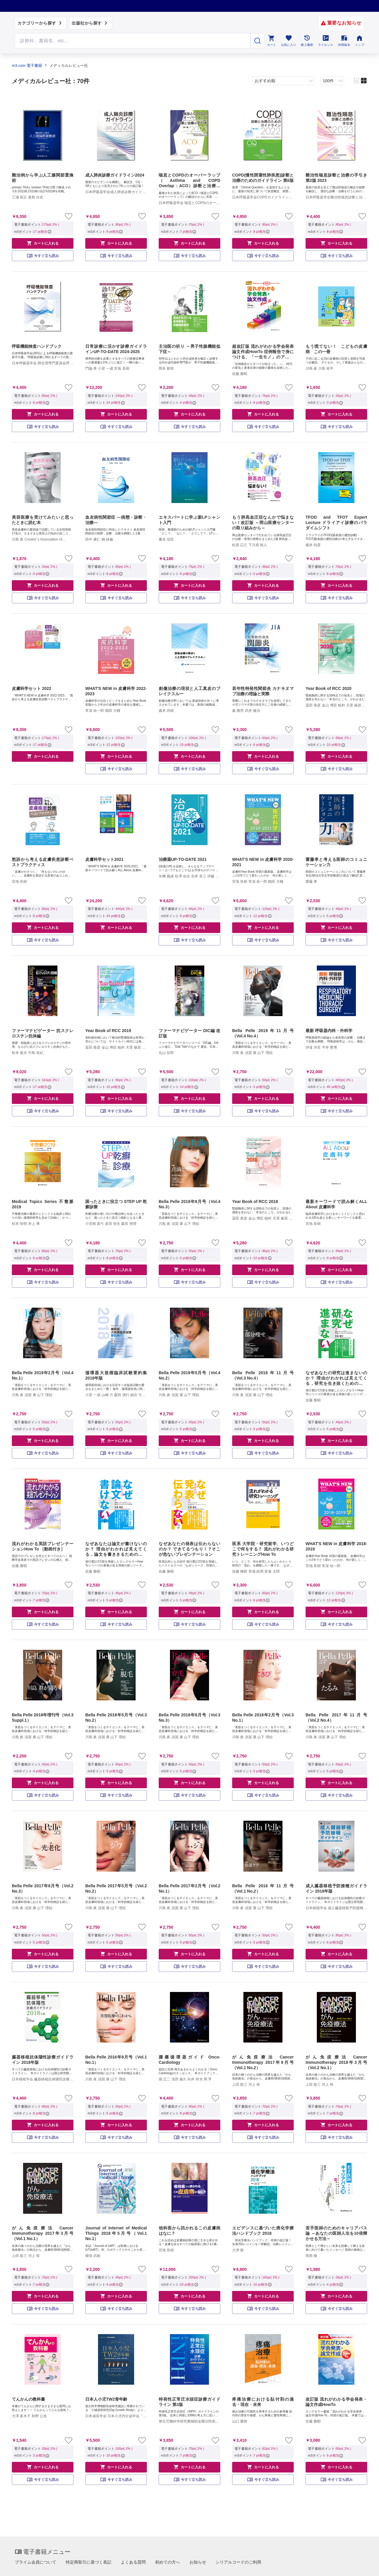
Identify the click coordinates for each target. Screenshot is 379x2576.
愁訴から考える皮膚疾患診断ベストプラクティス (42, 862)
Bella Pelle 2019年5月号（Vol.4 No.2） (189, 1375)
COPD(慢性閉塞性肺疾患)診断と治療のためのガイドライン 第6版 (263, 178)
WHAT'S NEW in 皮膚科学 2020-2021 (263, 862)
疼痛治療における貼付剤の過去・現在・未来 (263, 2402)
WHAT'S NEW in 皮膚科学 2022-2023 (116, 691)
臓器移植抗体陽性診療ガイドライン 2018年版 (42, 2060)
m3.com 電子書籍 (27, 65)
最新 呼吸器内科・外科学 (329, 1030)
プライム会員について (35, 2562)
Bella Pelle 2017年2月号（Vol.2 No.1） (189, 1888)
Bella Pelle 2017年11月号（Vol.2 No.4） (336, 1718)
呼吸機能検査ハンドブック (37, 346)
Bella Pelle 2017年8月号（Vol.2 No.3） (42, 1888)
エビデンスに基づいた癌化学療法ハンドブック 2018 (263, 2231)
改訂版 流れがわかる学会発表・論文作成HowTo (336, 2402)
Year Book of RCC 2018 (255, 1201)
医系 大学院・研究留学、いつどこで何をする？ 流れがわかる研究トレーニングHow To (263, 1549)
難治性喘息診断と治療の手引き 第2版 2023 (336, 178)
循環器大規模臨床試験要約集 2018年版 (116, 1375)
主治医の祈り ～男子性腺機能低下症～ (189, 349)
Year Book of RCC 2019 (108, 1030)
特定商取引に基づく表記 (88, 2562)
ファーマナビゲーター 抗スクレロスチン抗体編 (42, 1033)
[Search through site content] (132, 40)
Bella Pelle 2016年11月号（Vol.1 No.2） (263, 1888)
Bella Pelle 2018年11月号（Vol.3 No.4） (263, 1375)
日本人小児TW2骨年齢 (106, 2399)
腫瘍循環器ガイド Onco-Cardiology (189, 2060)
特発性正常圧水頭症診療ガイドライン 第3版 (189, 2402)
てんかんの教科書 (28, 2399)
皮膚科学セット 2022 (31, 688)
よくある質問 (133, 2562)
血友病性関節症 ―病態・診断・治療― (116, 520)
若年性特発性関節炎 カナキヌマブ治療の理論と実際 (263, 691)
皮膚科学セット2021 (104, 859)
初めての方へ (167, 2562)
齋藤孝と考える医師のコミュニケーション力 (336, 862)
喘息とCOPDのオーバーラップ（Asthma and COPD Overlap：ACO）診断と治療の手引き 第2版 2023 (189, 181)
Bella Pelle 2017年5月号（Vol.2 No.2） (116, 1888)
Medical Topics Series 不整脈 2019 (42, 1204)
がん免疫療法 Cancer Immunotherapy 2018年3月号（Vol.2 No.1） (336, 2062)
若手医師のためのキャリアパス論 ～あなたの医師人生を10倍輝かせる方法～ (336, 2233)
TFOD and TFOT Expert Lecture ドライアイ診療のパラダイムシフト (336, 522)
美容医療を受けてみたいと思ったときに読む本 (42, 520)
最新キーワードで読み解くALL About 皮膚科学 (336, 1204)
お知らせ (198, 2562)
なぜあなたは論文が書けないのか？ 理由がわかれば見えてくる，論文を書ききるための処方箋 (116, 1549)
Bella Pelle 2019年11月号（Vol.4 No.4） (263, 1033)
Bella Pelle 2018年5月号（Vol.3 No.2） (116, 1718)
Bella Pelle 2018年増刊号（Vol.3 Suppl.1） (42, 1718)
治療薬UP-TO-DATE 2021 (183, 859)
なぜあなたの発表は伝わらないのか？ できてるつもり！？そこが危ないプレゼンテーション (189, 1549)
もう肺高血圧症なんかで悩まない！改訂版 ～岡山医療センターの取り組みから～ (263, 522)
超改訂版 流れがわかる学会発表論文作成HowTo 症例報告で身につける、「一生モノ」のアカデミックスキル (263, 352)
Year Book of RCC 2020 (328, 688)
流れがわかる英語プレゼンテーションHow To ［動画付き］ (42, 1546)
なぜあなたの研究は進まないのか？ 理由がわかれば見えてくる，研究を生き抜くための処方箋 (336, 1378)
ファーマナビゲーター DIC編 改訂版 (189, 1033)
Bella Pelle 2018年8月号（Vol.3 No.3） (189, 1718)
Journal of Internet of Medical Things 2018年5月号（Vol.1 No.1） (116, 2233)
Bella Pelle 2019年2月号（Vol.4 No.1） (42, 1375)
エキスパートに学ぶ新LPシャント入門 (189, 520)
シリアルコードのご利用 (238, 2562)
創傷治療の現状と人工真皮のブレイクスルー (189, 691)
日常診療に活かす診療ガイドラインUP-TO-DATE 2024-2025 (116, 349)
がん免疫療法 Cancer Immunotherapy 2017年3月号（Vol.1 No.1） (42, 2233)
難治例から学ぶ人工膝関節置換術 (42, 178)
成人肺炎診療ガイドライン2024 (114, 175)
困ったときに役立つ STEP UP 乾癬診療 (116, 1204)
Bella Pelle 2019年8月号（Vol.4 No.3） (189, 1204)
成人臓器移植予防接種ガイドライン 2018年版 (336, 1888)
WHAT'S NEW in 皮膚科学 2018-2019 (336, 1546)
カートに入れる (43, 243)
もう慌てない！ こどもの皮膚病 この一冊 (336, 349)
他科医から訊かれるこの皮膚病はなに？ (189, 2231)
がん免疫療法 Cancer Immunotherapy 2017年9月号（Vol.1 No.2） (263, 2062)
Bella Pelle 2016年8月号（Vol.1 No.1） (116, 2060)
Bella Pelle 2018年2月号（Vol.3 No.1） (263, 1718)
